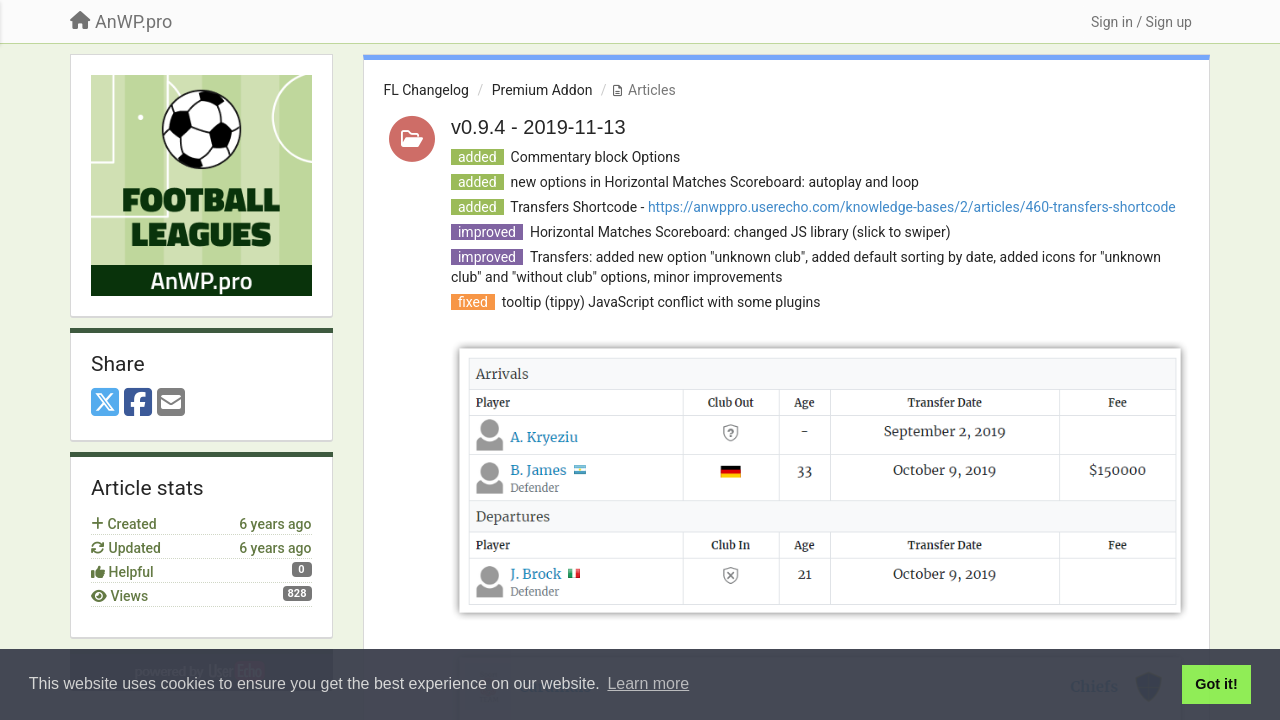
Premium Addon (542, 90)
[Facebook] (138, 403)
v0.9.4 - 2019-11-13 (538, 127)
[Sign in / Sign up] (1141, 22)
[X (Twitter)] (105, 403)
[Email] (171, 403)
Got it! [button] (1216, 684)
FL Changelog (426, 90)
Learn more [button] (648, 683)
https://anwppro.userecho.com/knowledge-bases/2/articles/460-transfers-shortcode (912, 207)
